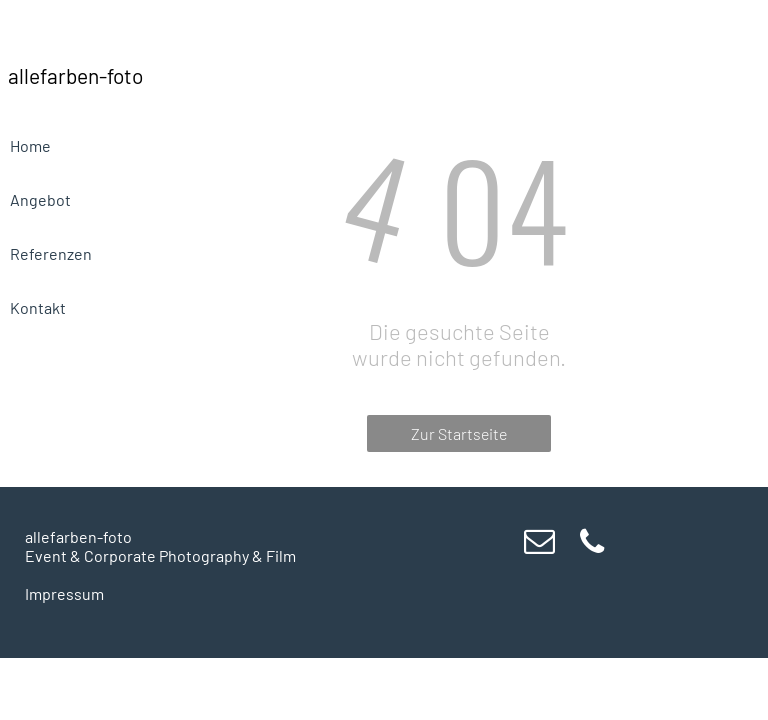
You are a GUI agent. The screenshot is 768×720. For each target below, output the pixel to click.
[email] (539, 544)
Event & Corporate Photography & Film (160, 555)
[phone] (592, 544)
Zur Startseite (459, 433)
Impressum (64, 593)
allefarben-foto (78, 536)
